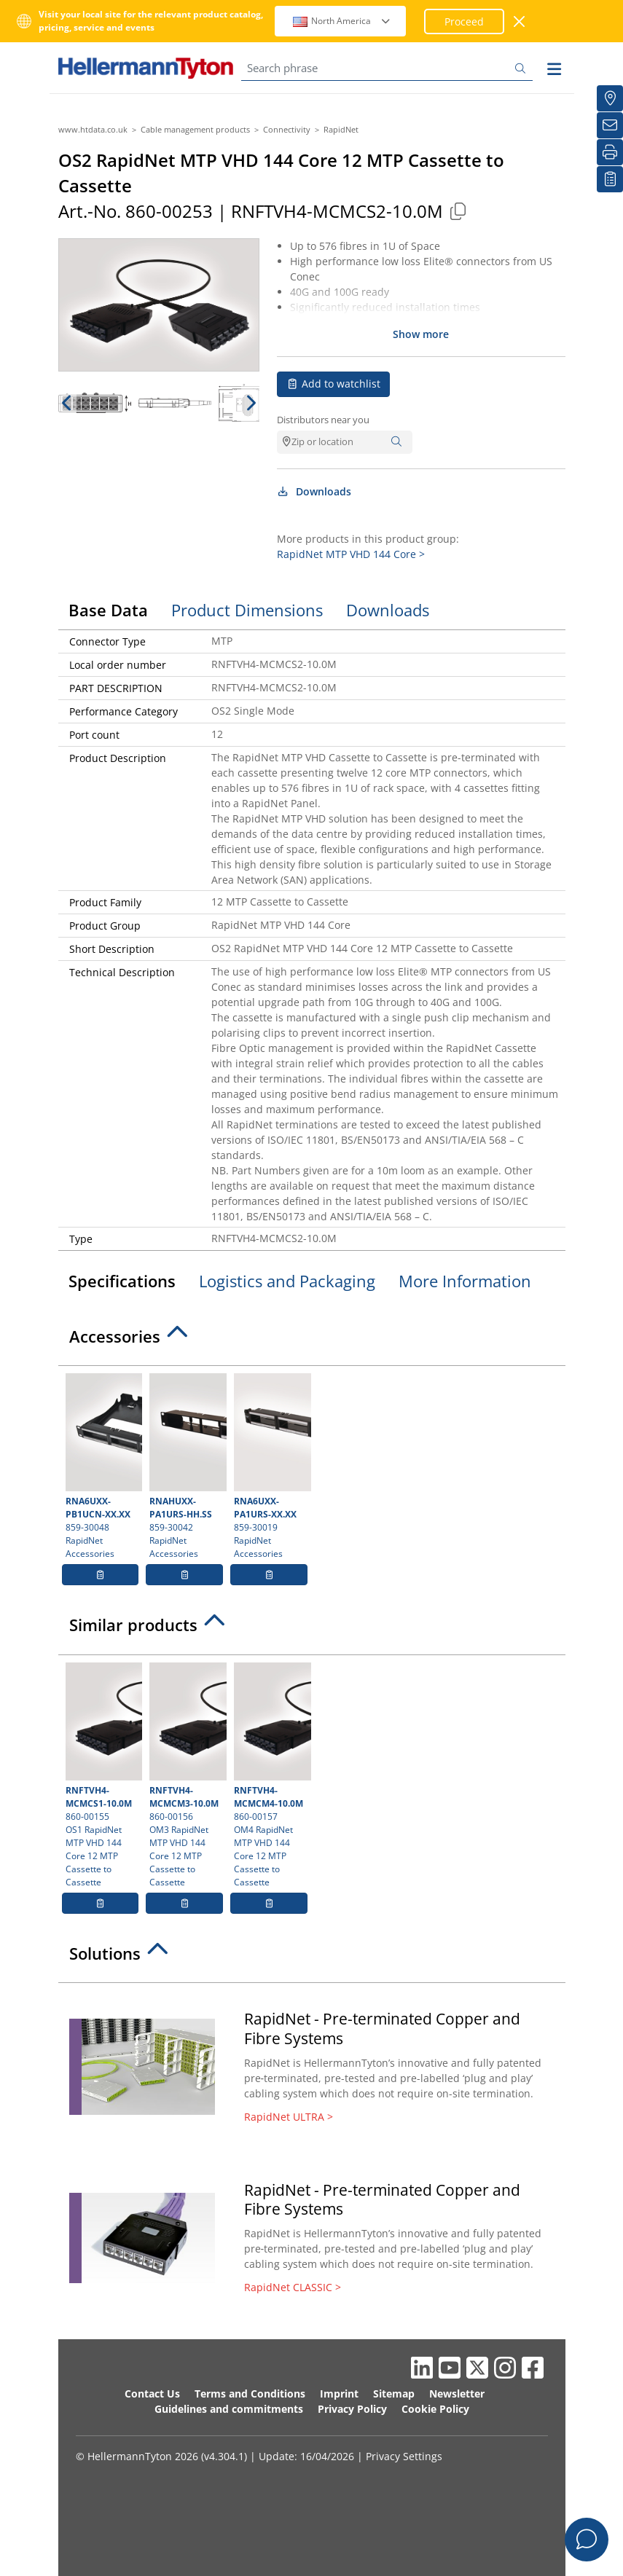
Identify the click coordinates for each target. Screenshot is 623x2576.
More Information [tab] (465, 1281)
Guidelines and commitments (228, 2409)
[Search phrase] (387, 68)
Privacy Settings (404, 2456)
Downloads (314, 491)
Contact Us (152, 2393)
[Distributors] (610, 98)
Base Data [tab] (108, 610)
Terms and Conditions (250, 2393)
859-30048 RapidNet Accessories (102, 1466)
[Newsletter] (610, 125)
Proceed (464, 21)
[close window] (520, 21)
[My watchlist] (610, 179)
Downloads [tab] (387, 610)
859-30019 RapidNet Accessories (270, 1466)
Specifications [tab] (122, 1281)
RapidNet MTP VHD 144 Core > (351, 554)
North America (342, 21)
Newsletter (457, 2393)
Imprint (339, 2393)
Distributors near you (323, 419)
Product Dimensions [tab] (247, 610)
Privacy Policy (352, 2409)
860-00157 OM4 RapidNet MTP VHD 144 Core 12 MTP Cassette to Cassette (270, 1775)
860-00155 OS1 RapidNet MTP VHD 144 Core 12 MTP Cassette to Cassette (102, 1775)
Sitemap (394, 2393)
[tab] (311, 1340)
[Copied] (458, 211)
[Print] (610, 152)
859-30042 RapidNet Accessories (186, 1466)
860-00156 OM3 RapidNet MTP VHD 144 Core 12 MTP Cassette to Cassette (186, 1775)
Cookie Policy (435, 2409)
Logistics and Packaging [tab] (287, 1281)
